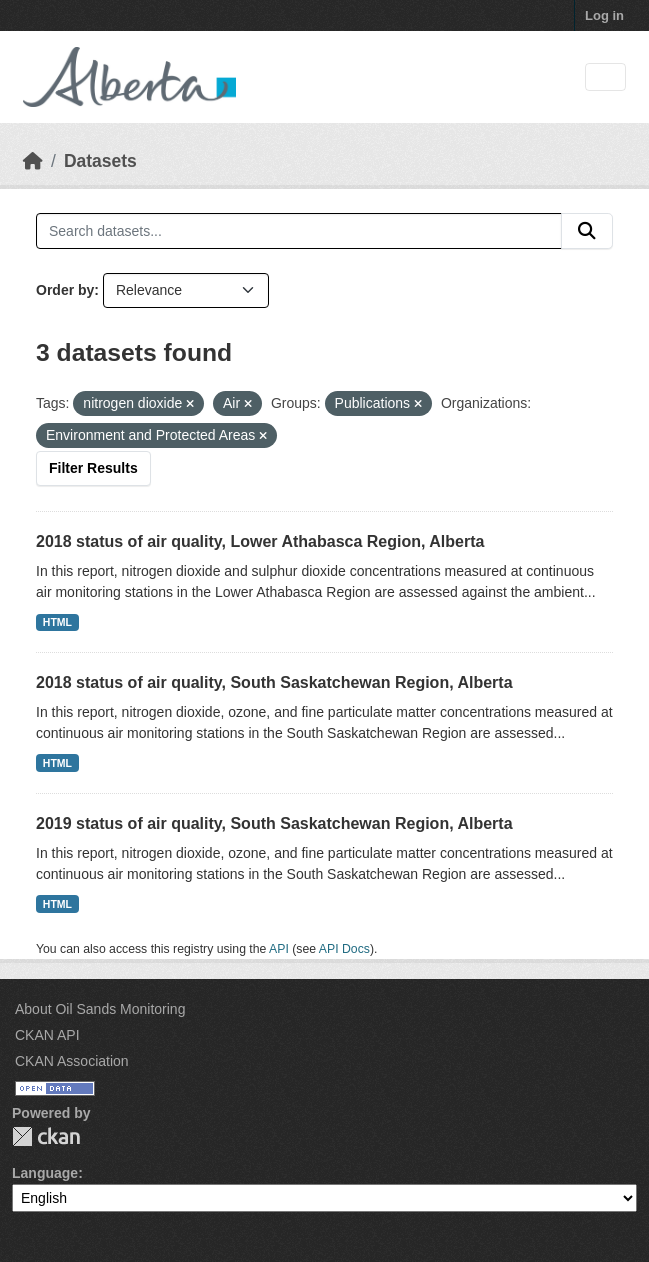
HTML (57, 622)
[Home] (33, 161)
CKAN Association (72, 1061)
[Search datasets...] (299, 231)
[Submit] (587, 231)
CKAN (46, 1136)
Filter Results (93, 468)
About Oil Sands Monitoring (100, 1009)
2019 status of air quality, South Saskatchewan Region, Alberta (274, 823)
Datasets (100, 161)
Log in (604, 15)
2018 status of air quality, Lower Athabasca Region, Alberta (260, 541)
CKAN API (47, 1035)
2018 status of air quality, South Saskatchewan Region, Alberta (274, 682)
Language (45, 1173)
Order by (65, 290)
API (279, 949)
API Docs (344, 949)
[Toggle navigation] (605, 77)
